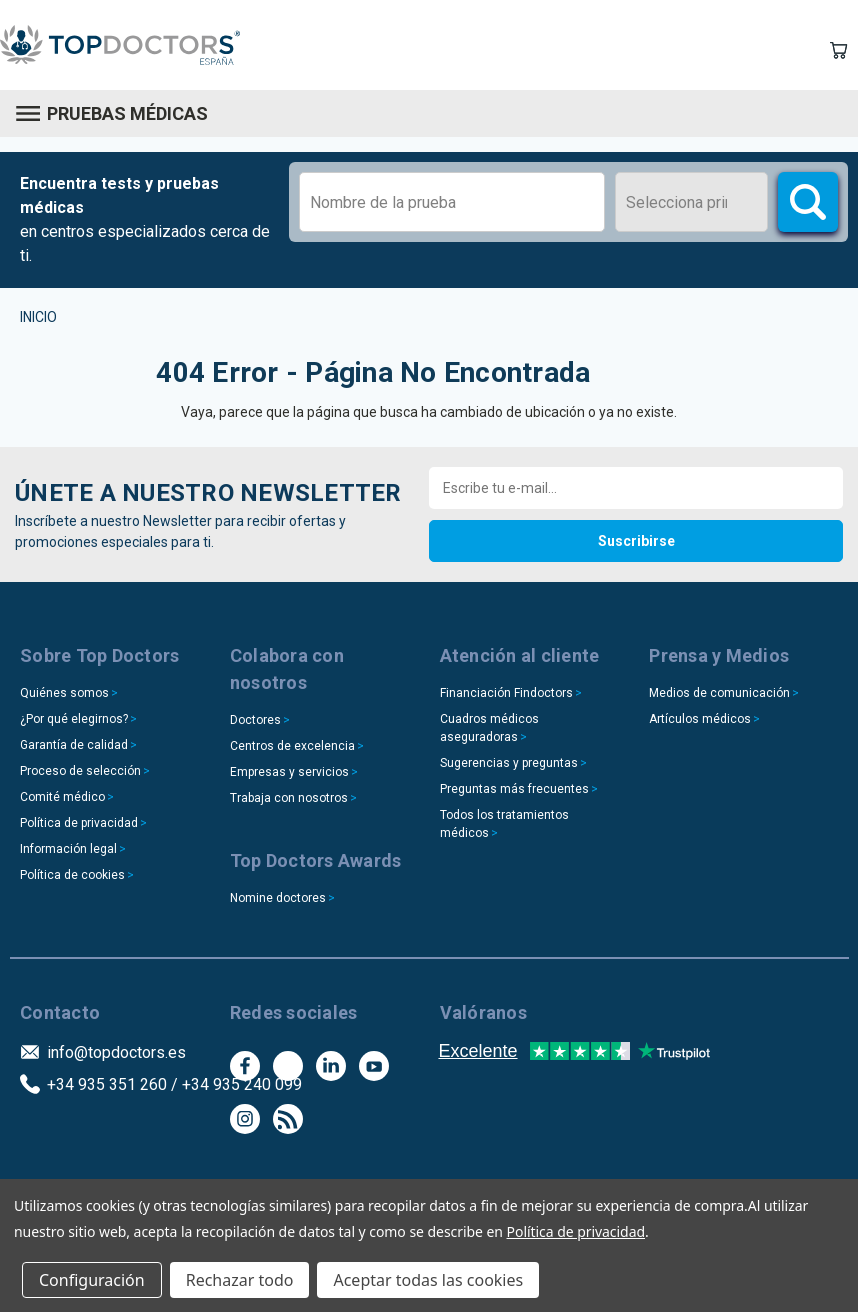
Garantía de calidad (74, 745)
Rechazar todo (240, 1280)
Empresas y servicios (289, 772)
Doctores (255, 720)
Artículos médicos (700, 719)
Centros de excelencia (292, 746)
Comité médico (62, 797)
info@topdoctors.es (116, 1052)
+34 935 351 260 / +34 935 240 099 (174, 1084)
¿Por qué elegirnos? (74, 719)
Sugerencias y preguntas (509, 763)
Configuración (92, 1280)
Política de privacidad (79, 823)
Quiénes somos (64, 693)
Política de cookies (72, 875)
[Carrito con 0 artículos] (838, 50)
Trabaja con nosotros (289, 798)
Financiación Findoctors (506, 693)
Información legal (68, 849)
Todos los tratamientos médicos (504, 824)
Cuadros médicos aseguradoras (489, 728)
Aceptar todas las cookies (428, 1280)
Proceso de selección (80, 771)
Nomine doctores (278, 898)
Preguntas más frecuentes (514, 789)
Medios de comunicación (719, 693)
